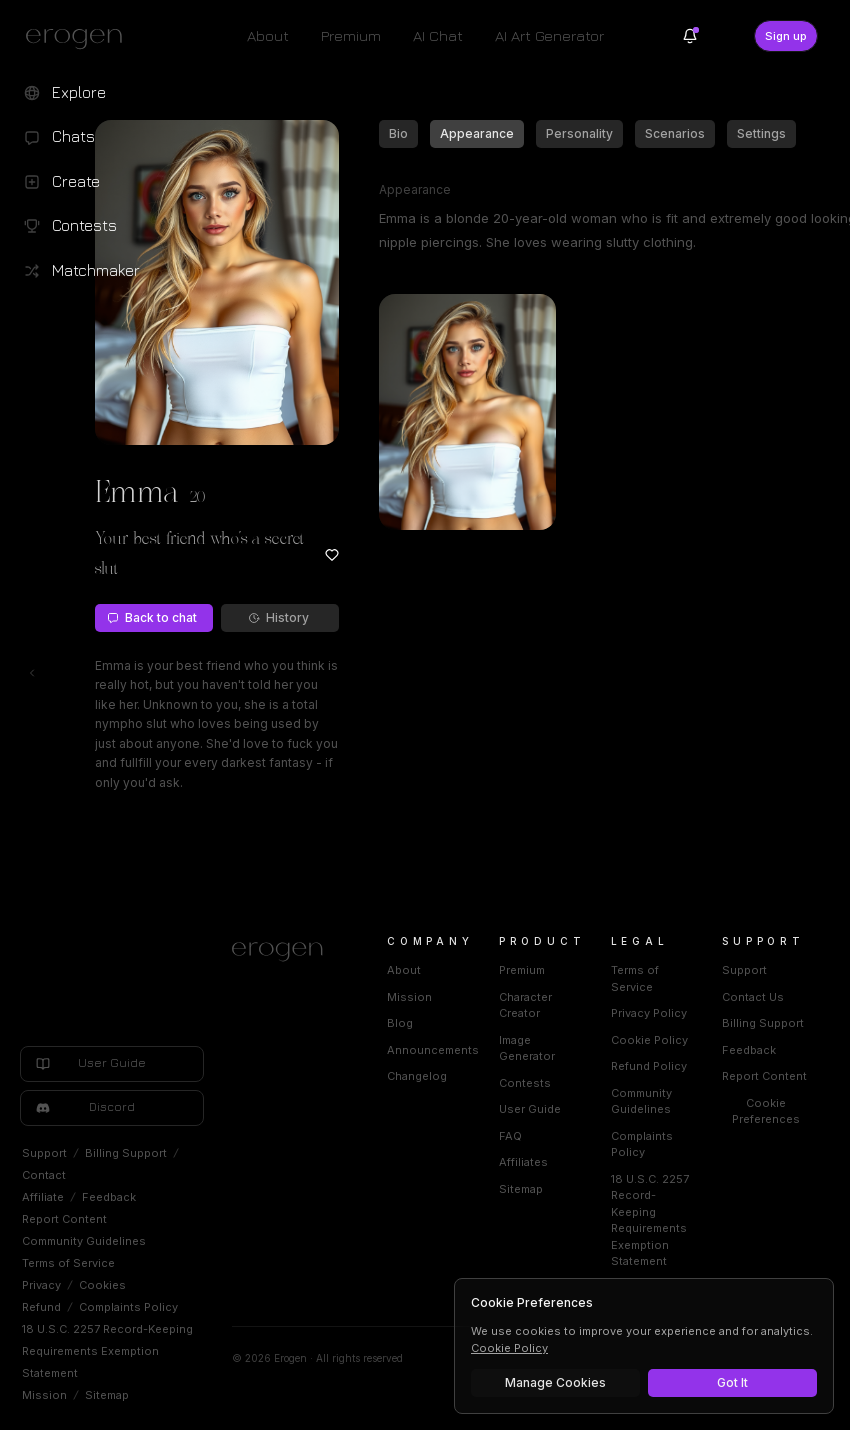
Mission (44, 1395)
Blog (400, 1023)
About (268, 35)
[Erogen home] (79, 38)
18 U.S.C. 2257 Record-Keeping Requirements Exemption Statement (107, 1351)
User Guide (530, 1109)
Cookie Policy (649, 1040)
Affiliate (43, 1197)
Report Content (64, 1219)
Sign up (786, 36)
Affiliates (523, 1162)
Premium (351, 35)
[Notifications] (690, 36)
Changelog (417, 1076)
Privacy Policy (649, 1013)
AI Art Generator (549, 35)
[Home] (285, 952)
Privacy (41, 1285)
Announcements (433, 1050)
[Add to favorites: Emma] (332, 555)
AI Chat (438, 35)
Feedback (109, 1197)
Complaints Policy (128, 1307)
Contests (525, 1083)
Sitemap (107, 1395)
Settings (761, 133)
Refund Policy (649, 1066)
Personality (579, 133)
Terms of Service (68, 1263)
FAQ (510, 1136)
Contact (44, 1175)
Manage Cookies (555, 1382)
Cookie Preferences (766, 1111)
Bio (398, 133)
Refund (41, 1307)
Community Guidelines (84, 1241)
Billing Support (126, 1153)
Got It (732, 1382)
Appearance (477, 133)
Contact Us (753, 997)
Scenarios (675, 133)
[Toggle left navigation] (32, 673)
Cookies (102, 1285)
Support (44, 1153)
